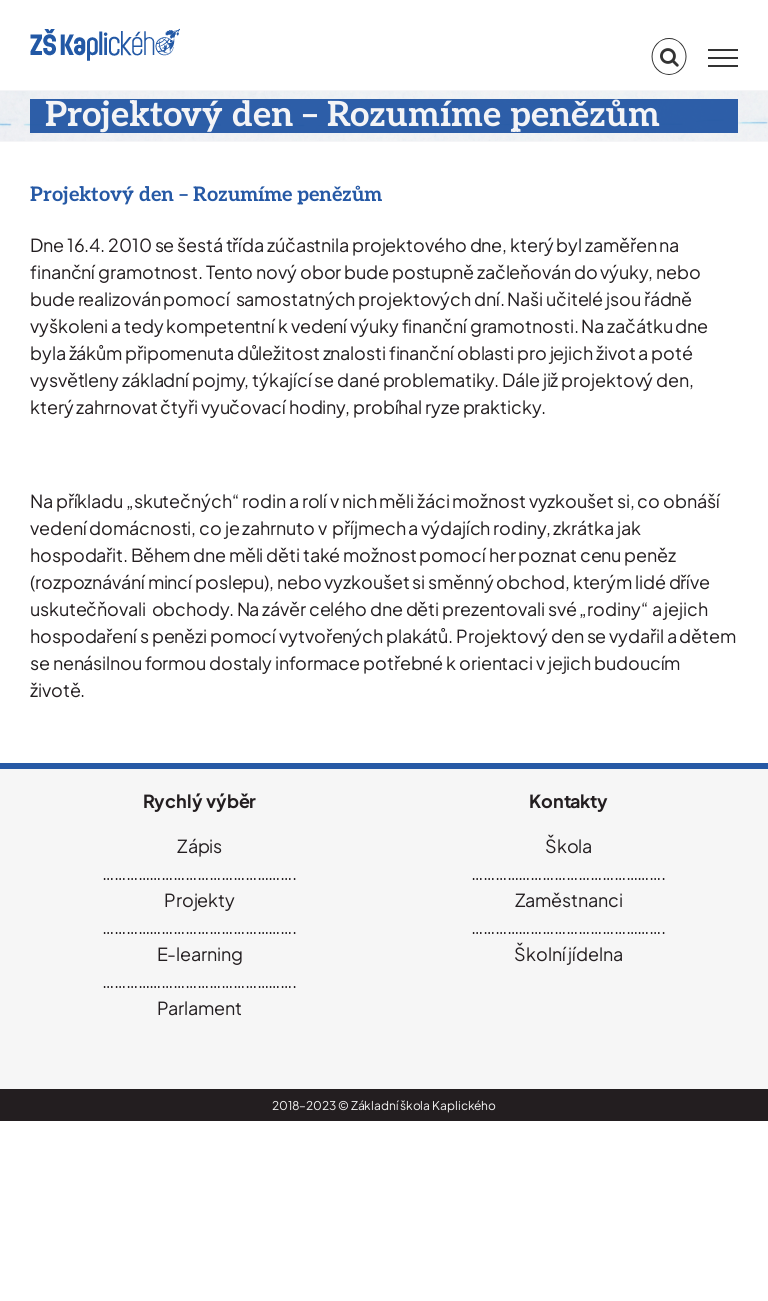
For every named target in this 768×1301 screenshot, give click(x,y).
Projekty (199, 899)
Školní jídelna (568, 953)
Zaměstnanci (569, 899)
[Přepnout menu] (723, 58)
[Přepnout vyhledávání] (669, 57)
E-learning (200, 953)
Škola (569, 845)
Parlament (199, 1007)
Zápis (200, 845)
